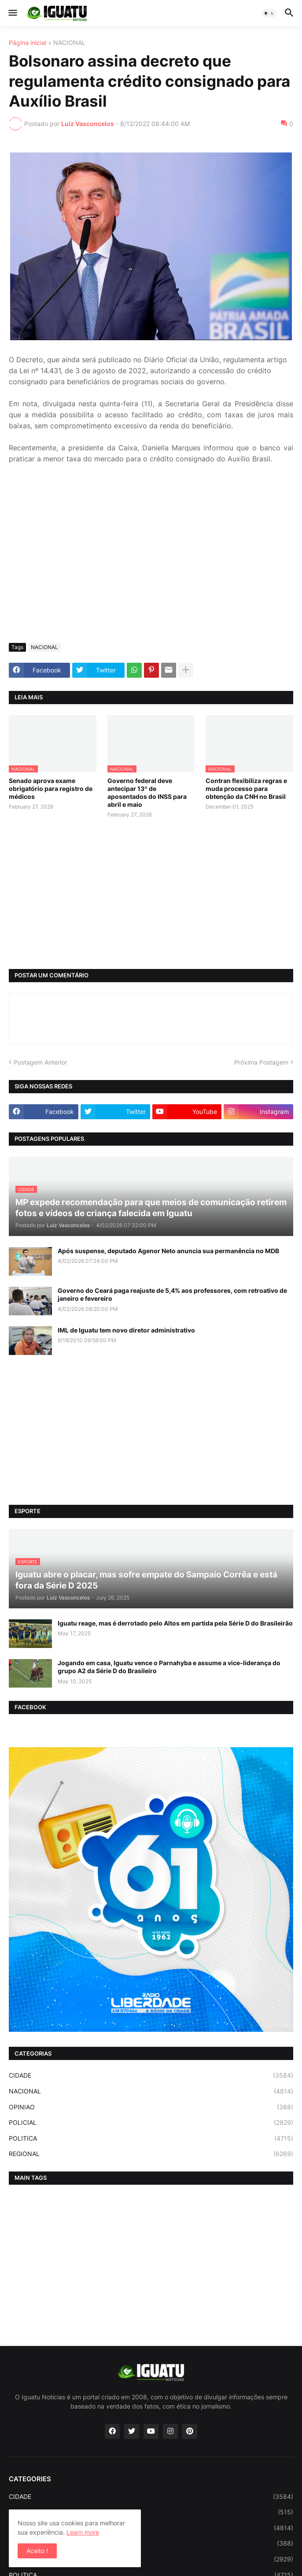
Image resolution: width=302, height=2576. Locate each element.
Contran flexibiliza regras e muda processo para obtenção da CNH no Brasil (246, 788)
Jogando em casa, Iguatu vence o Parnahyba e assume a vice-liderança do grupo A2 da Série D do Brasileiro (169, 1666)
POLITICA (151, 2138)
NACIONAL (69, 43)
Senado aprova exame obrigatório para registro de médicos (50, 788)
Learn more (82, 2532)
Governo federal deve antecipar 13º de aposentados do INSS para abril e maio (147, 793)
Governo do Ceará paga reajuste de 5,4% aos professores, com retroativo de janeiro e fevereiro (172, 1294)
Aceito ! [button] (37, 2550)
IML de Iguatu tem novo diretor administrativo (126, 1330)
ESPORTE (151, 2512)
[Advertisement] (151, 570)
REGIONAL (151, 2153)
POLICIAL (151, 2122)
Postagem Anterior (40, 1062)
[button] (12, 13)
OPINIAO (151, 2107)
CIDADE (151, 2075)
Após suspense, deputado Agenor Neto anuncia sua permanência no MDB (168, 1251)
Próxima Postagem (261, 1062)
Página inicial (27, 43)
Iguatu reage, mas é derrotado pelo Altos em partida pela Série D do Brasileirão (175, 1623)
